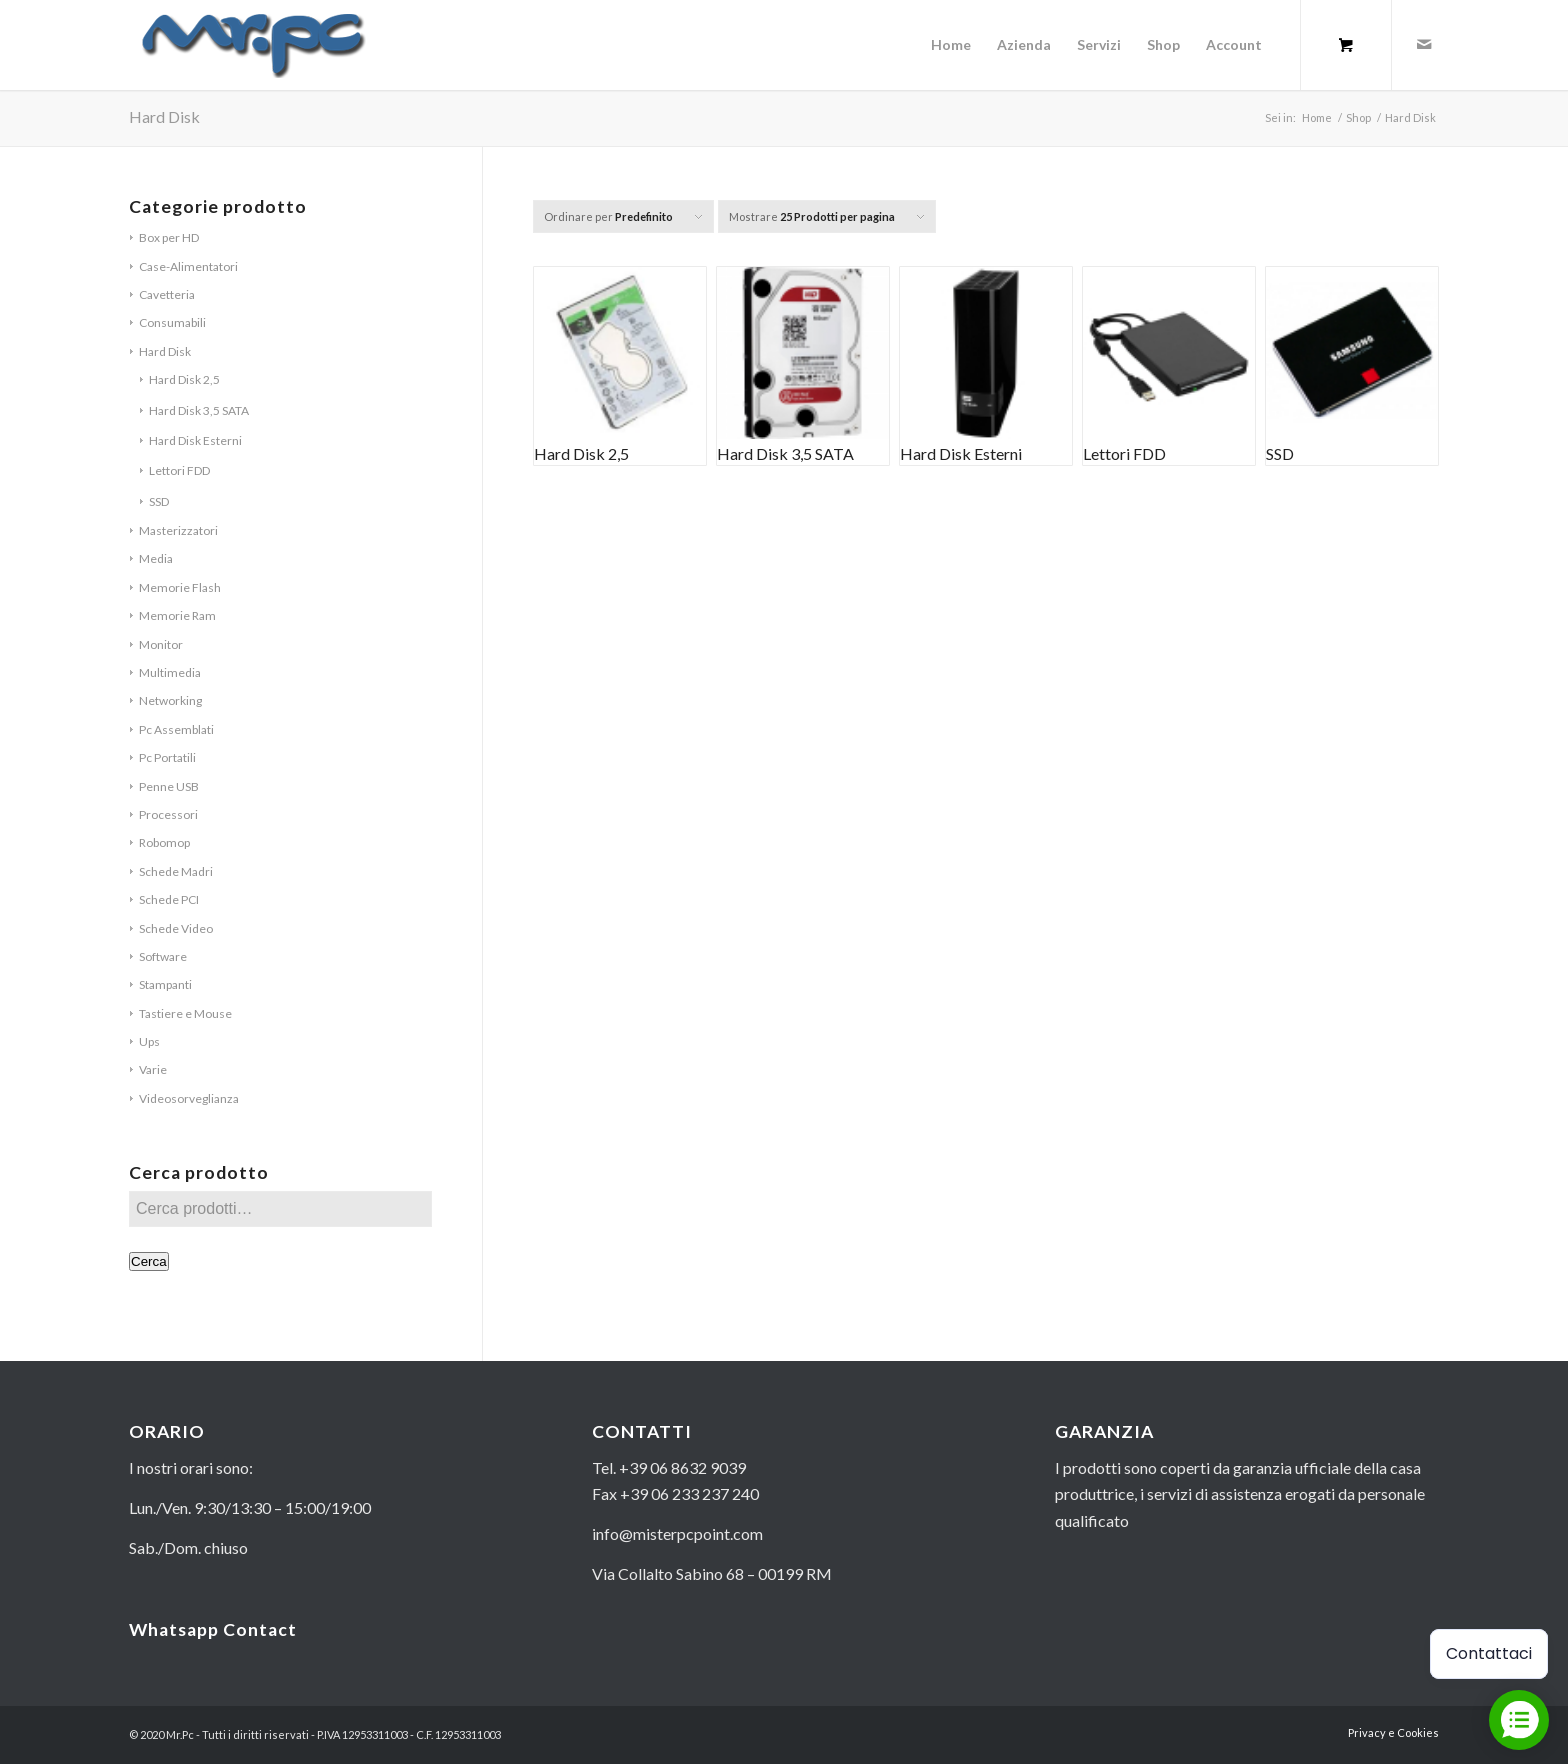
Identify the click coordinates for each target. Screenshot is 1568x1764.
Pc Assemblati (176, 729)
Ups (149, 1041)
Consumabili (172, 322)
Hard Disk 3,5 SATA (199, 410)
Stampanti (165, 984)
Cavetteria (167, 294)
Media (156, 558)
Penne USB (169, 786)
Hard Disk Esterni (195, 440)
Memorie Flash (180, 587)
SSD (159, 501)
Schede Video (176, 928)
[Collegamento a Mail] (1424, 44)
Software (163, 956)
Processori (168, 814)
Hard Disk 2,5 (184, 379)
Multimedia (170, 672)
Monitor (161, 644)
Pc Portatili (167, 757)
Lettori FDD (179, 470)
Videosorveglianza (189, 1098)
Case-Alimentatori (188, 266)
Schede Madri (176, 871)
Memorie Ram (177, 615)
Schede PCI (169, 899)
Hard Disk (165, 351)
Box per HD (169, 237)
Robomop (164, 842)
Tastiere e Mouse (185, 1013)
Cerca (149, 1261)
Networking (170, 700)
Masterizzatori (178, 530)
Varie (153, 1069)
